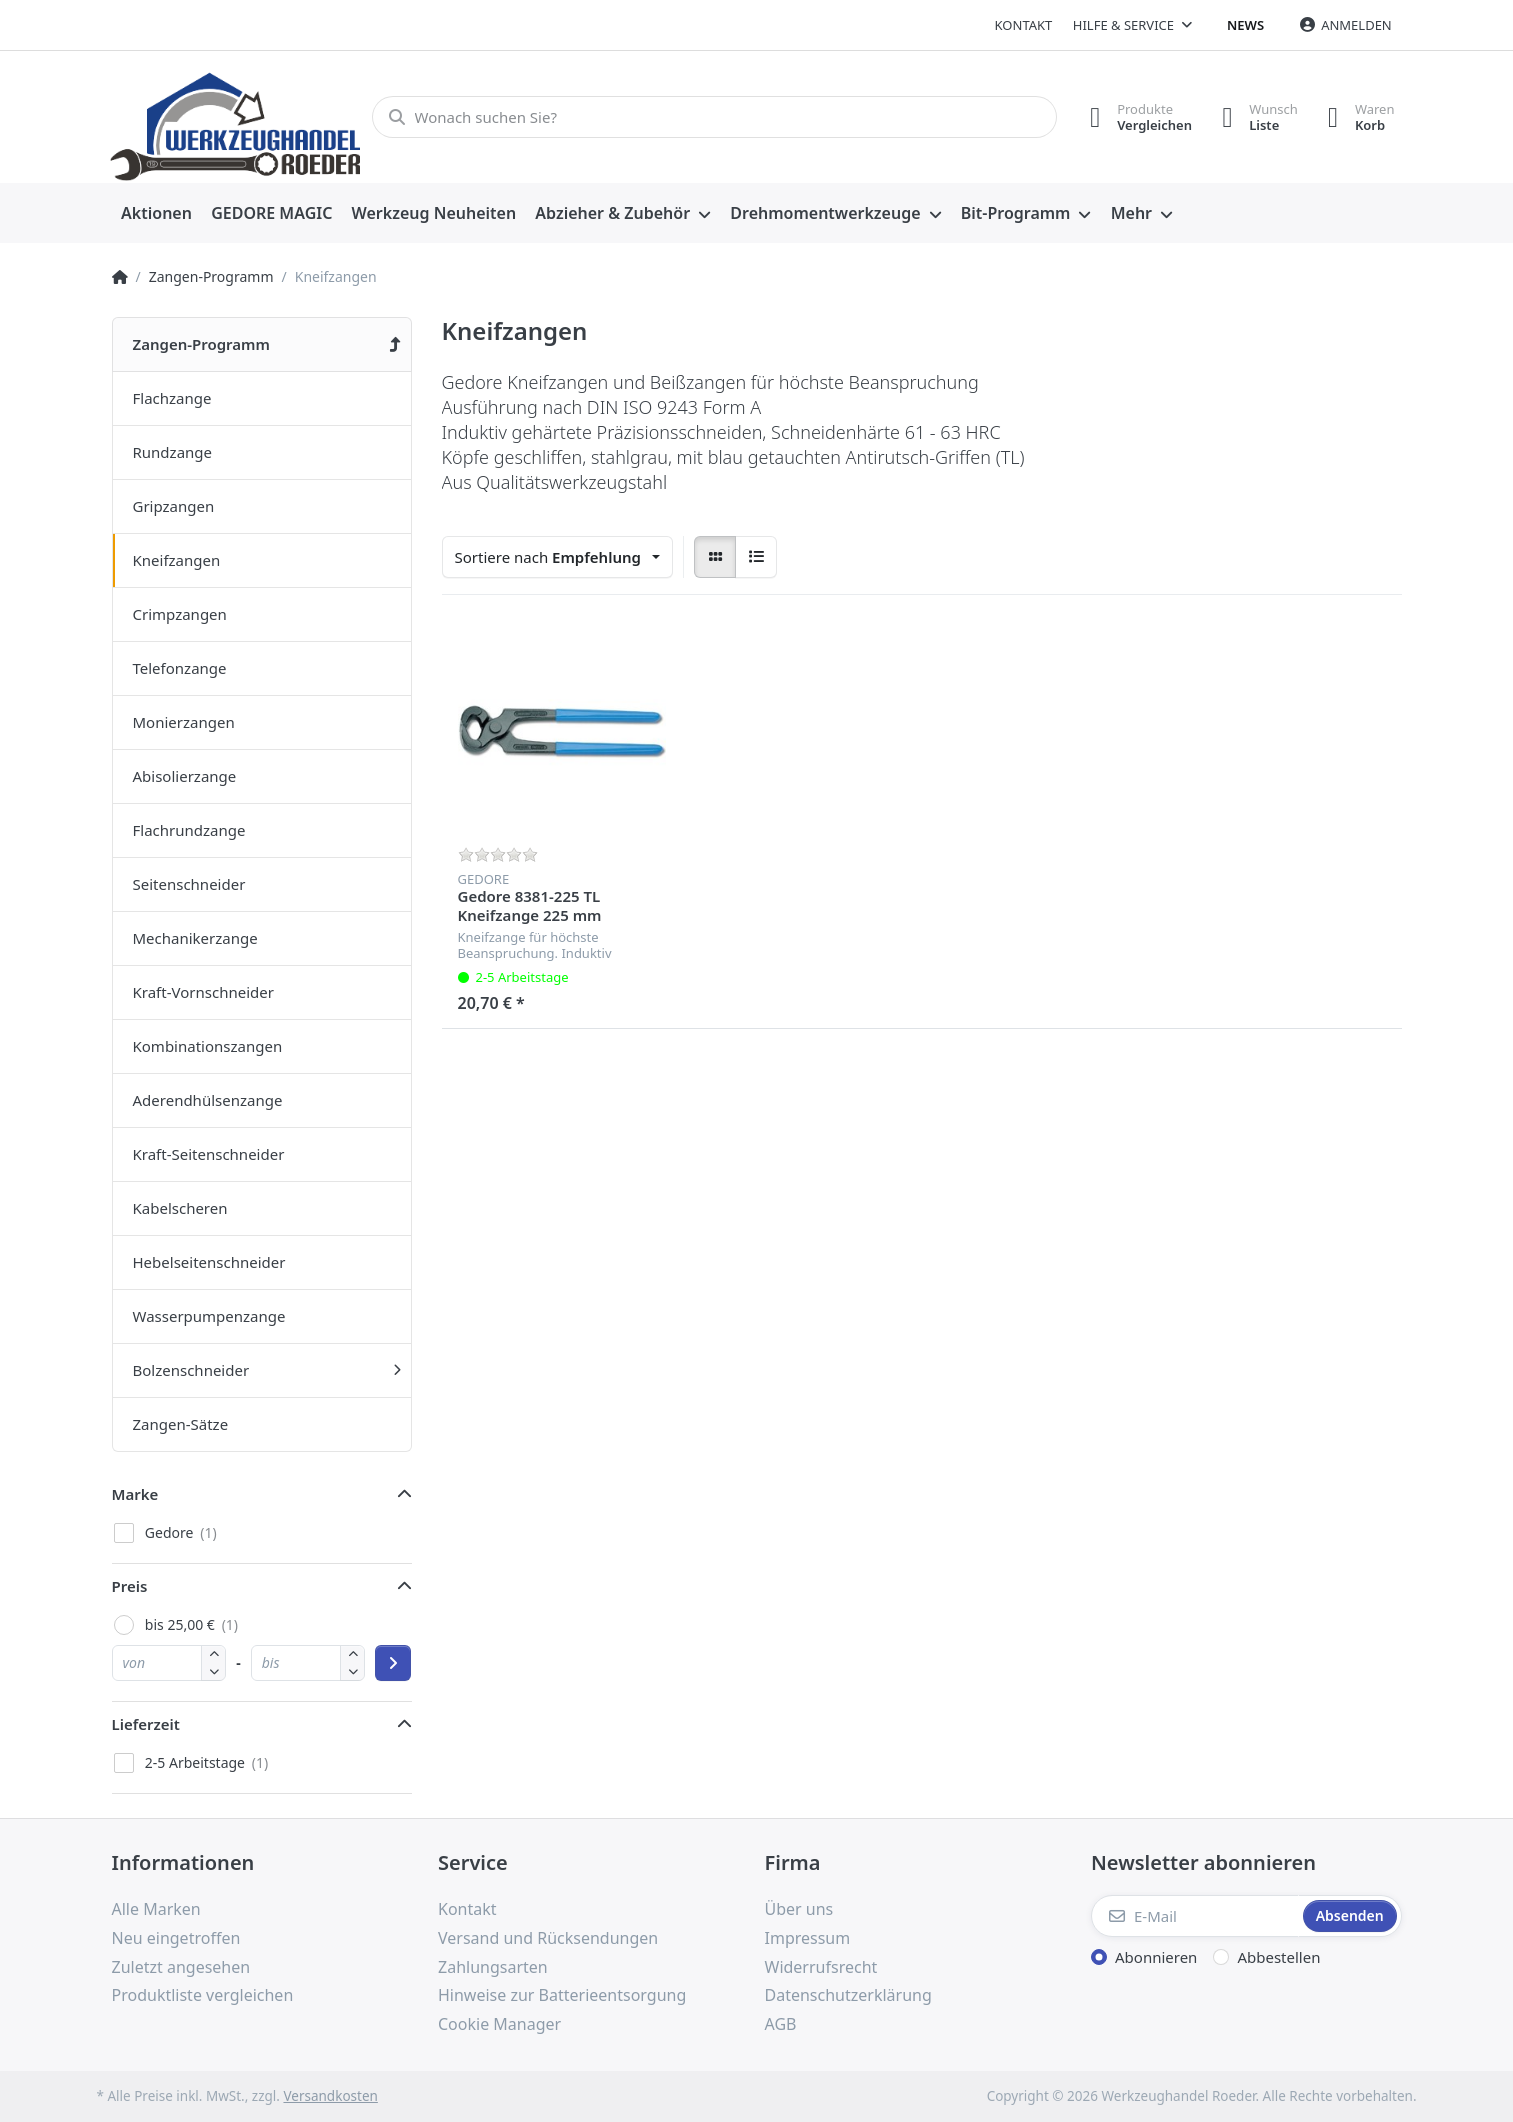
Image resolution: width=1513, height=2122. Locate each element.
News (1245, 25)
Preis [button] (130, 1586)
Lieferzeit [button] (146, 1724)
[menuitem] (157, 214)
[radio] (715, 557)
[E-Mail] (1195, 1916)
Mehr (1131, 213)
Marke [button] (135, 1494)
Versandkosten (330, 2096)
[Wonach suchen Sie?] (714, 117)
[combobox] (558, 557)
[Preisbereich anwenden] (393, 1663)
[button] (213, 1671)
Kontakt (1024, 25)
